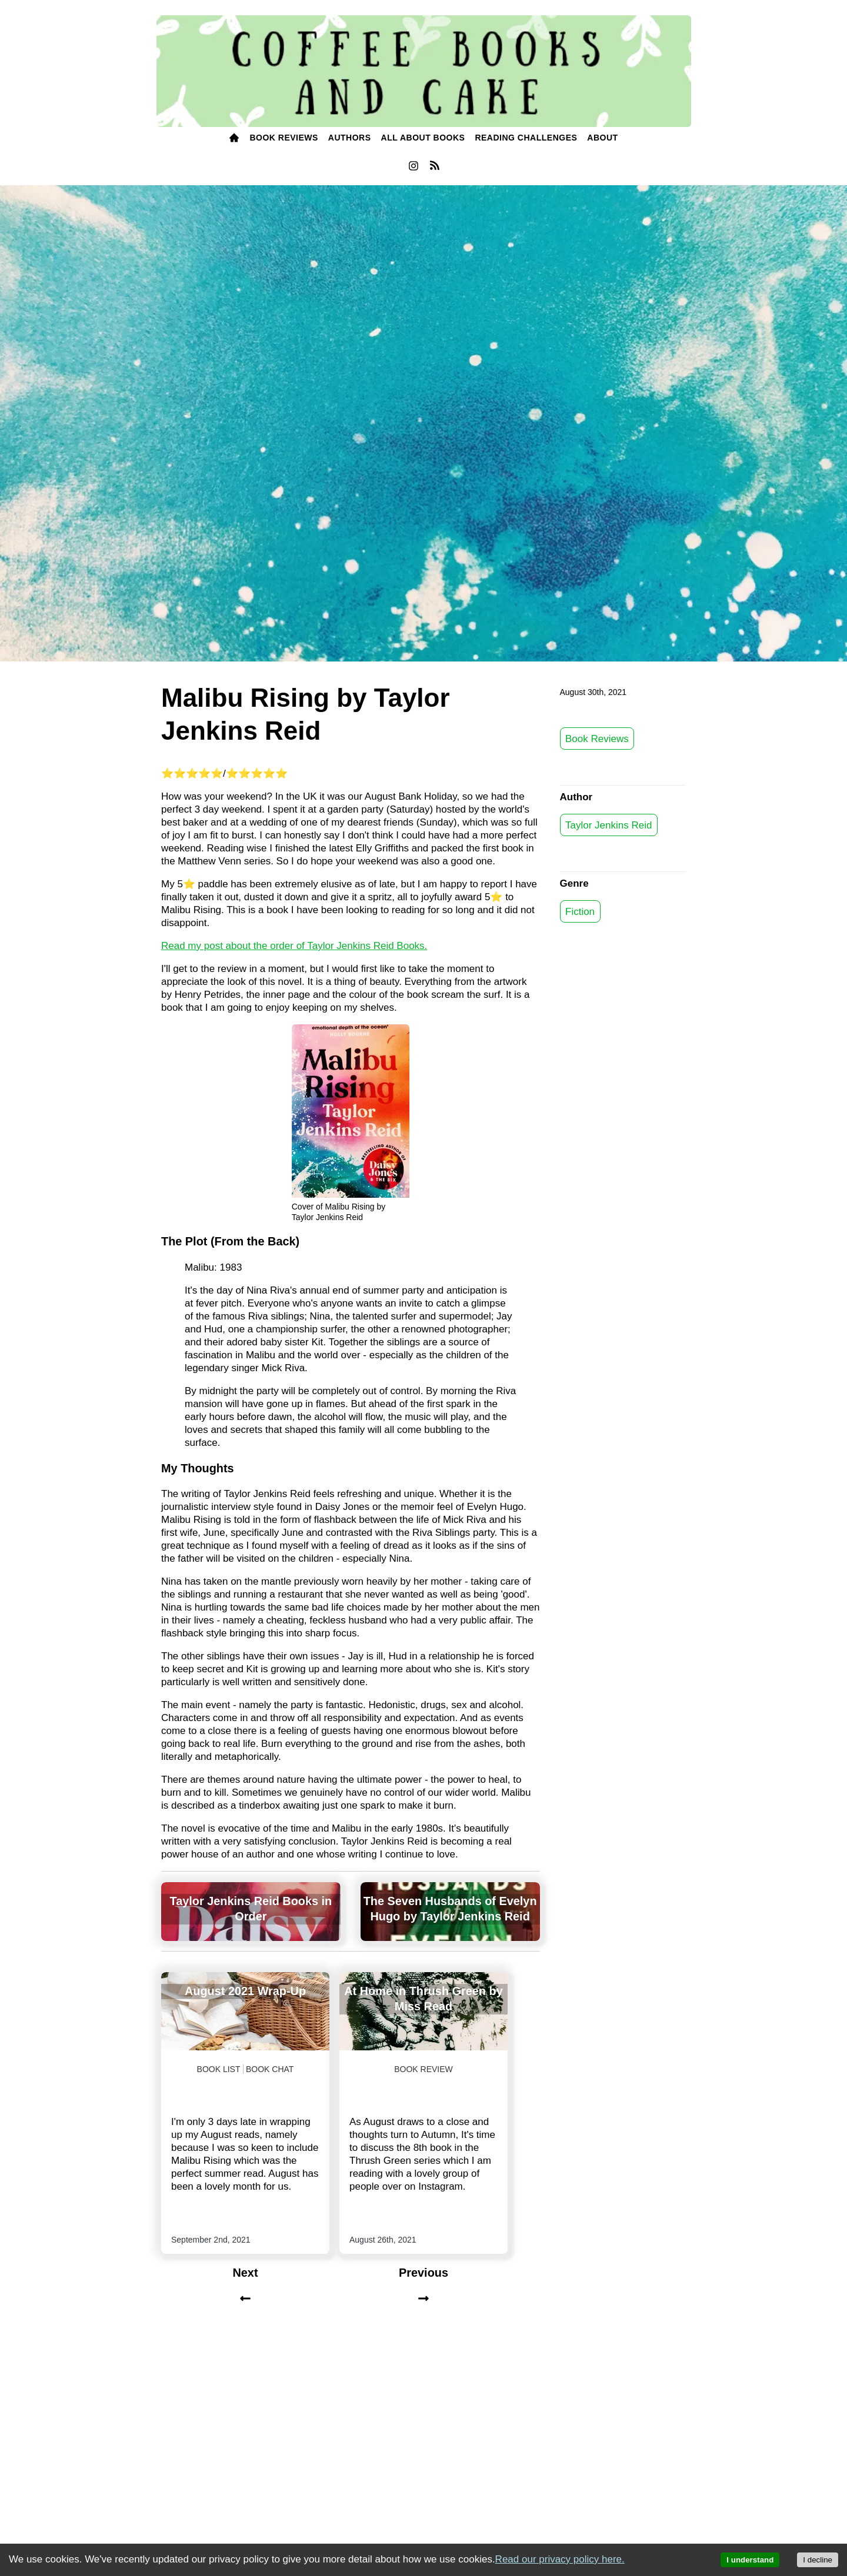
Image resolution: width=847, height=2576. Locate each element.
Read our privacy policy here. (560, 2559)
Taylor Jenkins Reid (608, 824)
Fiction (580, 911)
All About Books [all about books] (423, 137)
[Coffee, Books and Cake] (423, 71)
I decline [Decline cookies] (817, 2559)
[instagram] (413, 168)
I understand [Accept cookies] (749, 2559)
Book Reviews (597, 738)
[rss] (434, 167)
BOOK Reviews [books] (283, 137)
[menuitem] (234, 138)
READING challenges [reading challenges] (526, 137)
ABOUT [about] (602, 137)
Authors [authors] (349, 137)
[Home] (234, 138)
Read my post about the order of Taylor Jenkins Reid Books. (294, 945)
